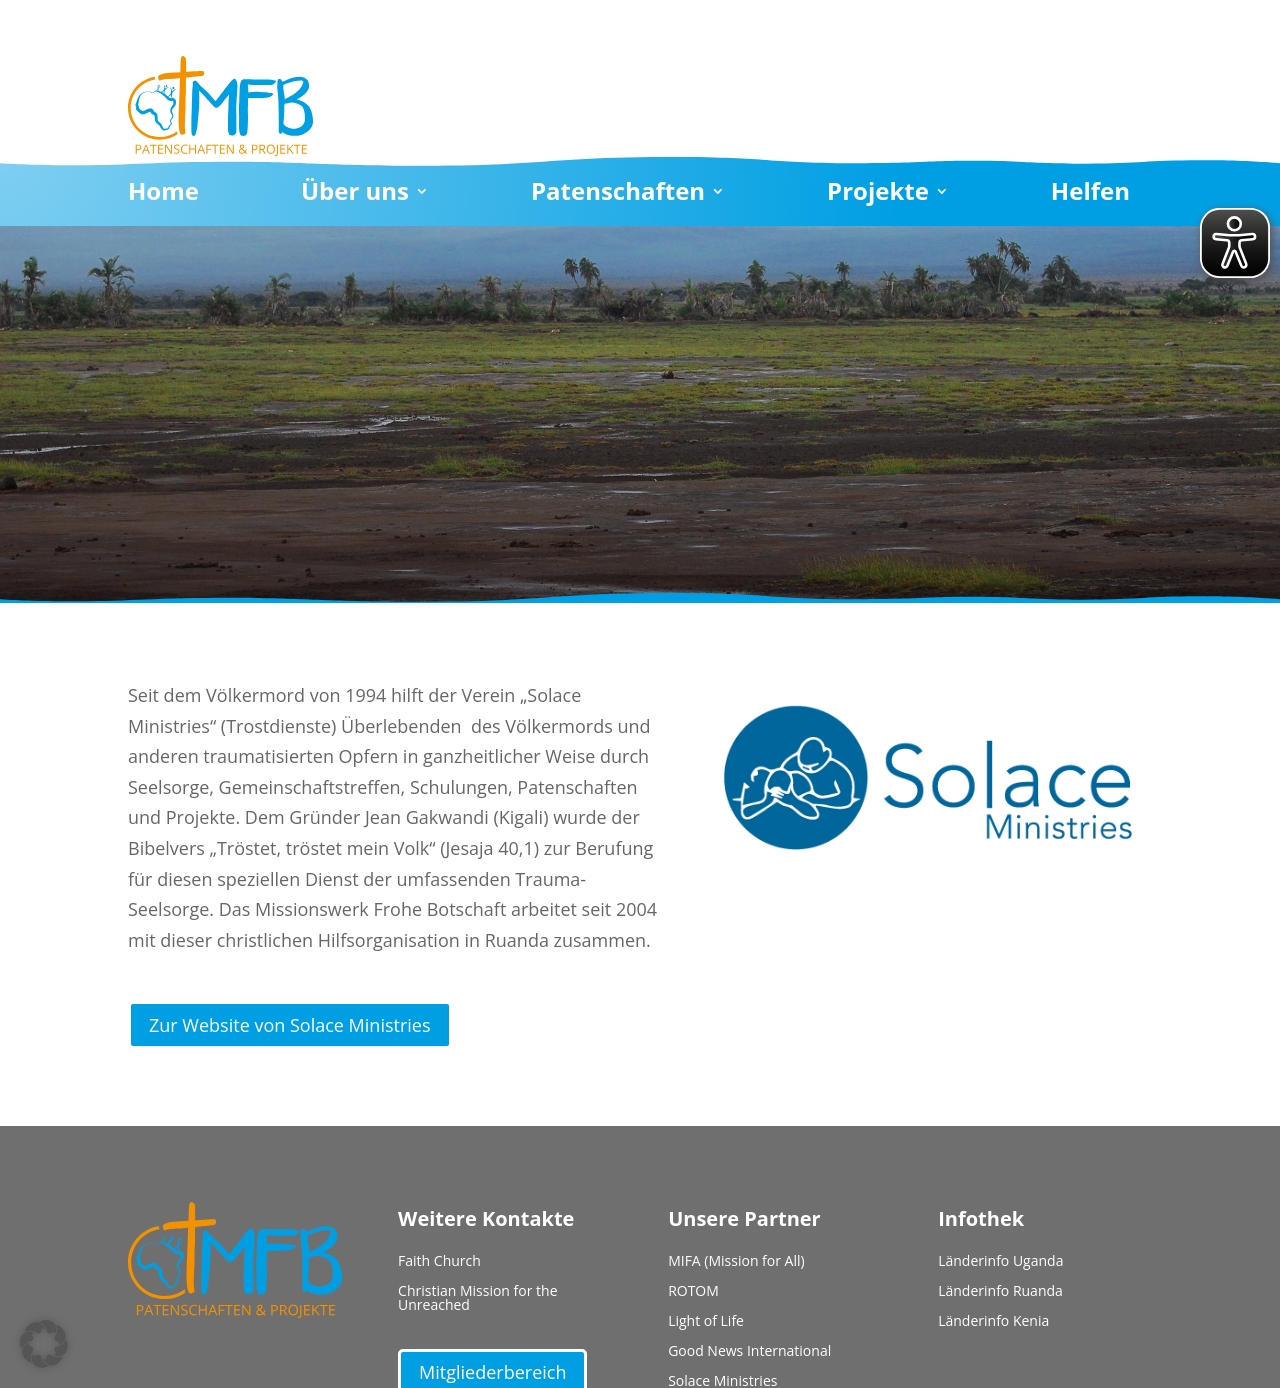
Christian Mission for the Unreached (477, 1299)
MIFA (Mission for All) (736, 1262)
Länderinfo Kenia (993, 1322)
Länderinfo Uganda (1000, 1262)
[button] (44, 1344)
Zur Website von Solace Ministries (290, 1025)
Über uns (355, 195)
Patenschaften (618, 195)
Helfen (1090, 195)
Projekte (878, 195)
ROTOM (693, 1292)
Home (163, 195)
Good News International (749, 1352)
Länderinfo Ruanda (1000, 1292)
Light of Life (706, 1322)
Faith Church (439, 1262)
